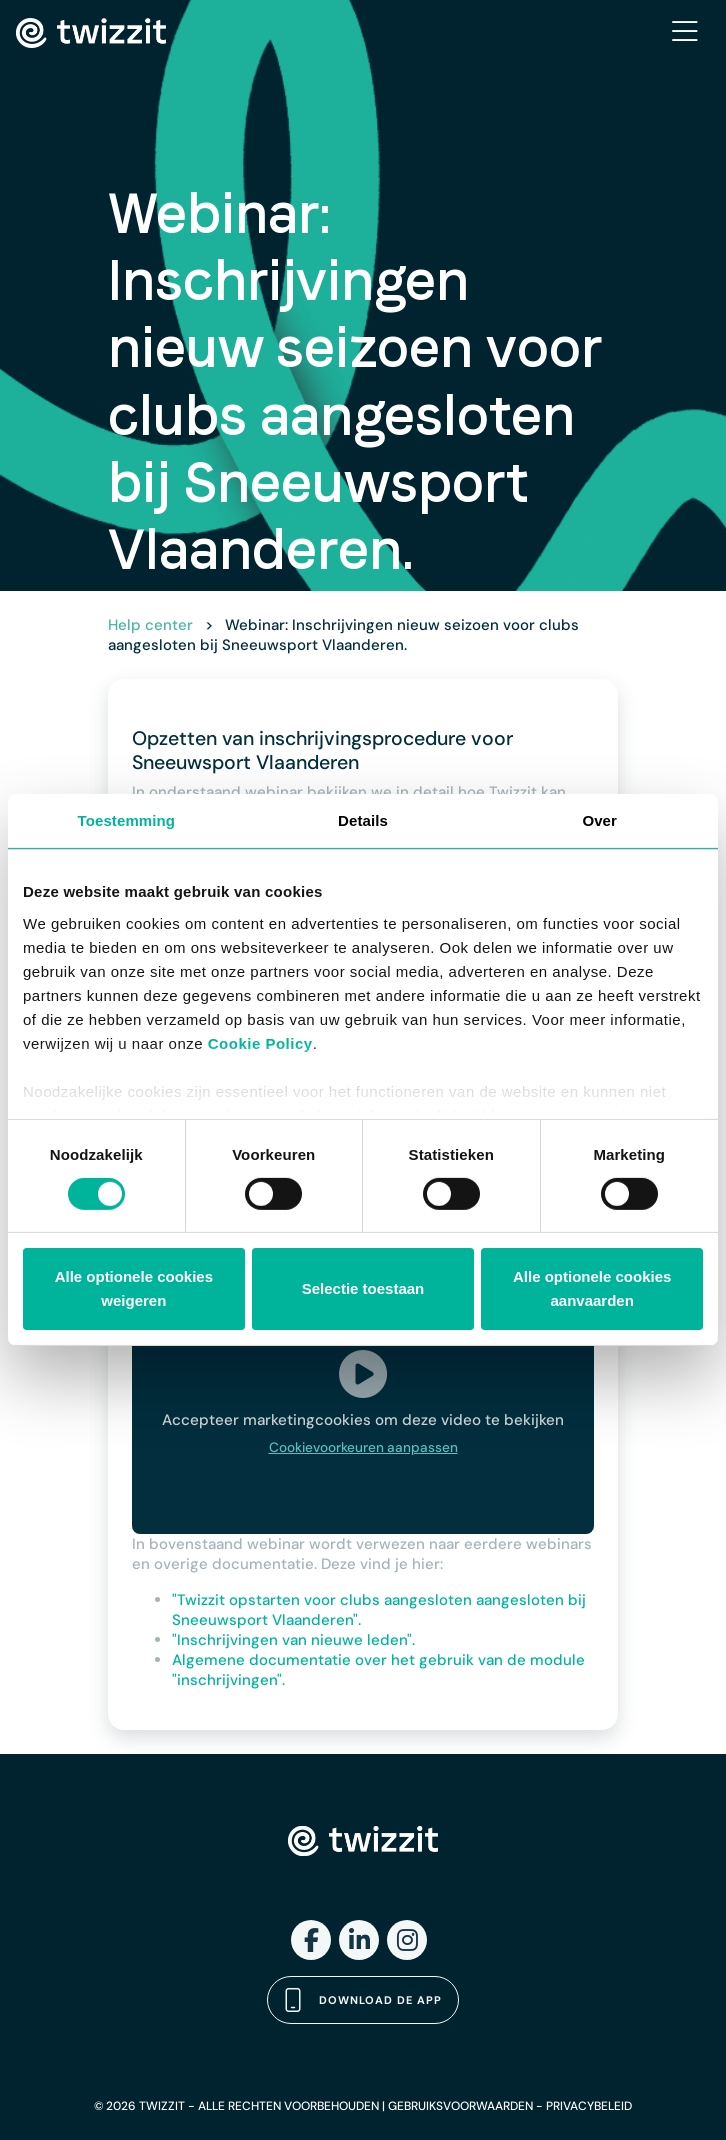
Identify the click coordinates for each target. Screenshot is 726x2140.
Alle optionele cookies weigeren (134, 1288)
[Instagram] (407, 1940)
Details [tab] (363, 820)
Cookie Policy (260, 1042)
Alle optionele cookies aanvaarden (592, 1288)
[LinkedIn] (359, 1940)
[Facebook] (311, 1940)
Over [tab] (599, 820)
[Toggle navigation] (685, 33)
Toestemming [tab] (127, 820)
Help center (150, 625)
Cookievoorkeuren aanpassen (363, 1447)
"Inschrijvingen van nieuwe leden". (293, 1640)
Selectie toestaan (363, 1288)
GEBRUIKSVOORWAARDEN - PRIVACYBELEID (510, 2106)
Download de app (363, 2000)
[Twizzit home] (91, 33)
